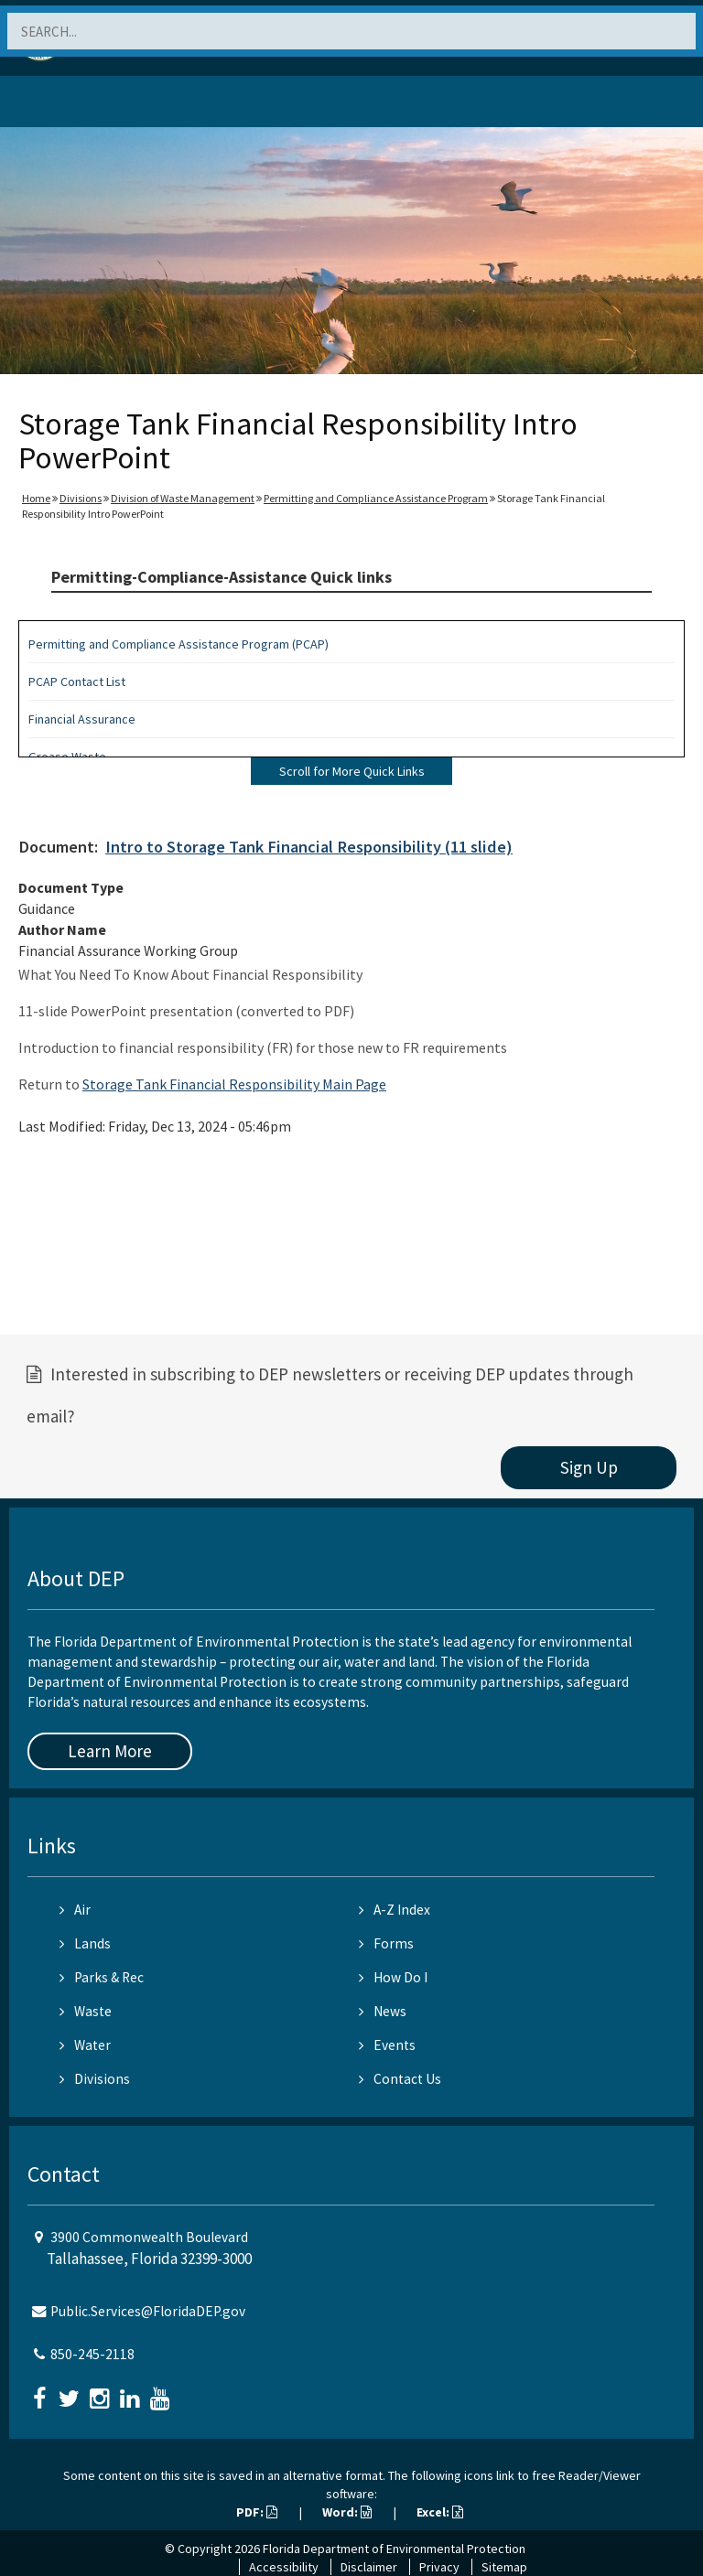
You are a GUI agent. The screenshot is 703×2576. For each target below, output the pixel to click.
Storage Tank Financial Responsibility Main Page (234, 1084)
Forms (386, 1943)
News (382, 2011)
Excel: (439, 2512)
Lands (85, 1943)
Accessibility (284, 2567)
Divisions (80, 498)
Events (387, 2045)
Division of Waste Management (182, 498)
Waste (85, 2011)
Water (85, 2045)
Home (36, 498)
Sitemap (504, 2567)
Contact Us (400, 2079)
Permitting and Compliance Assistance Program (376, 498)
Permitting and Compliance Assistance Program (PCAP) (178, 644)
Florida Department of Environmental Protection (394, 2548)
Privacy (439, 2567)
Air (75, 1909)
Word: (347, 2512)
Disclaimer (369, 2567)
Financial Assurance (81, 719)
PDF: (256, 2512)
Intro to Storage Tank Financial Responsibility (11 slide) (309, 846)
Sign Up (589, 1467)
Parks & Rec (101, 1977)
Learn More (110, 1751)
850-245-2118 (92, 2354)
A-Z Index (394, 1909)
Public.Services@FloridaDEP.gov (147, 2311)
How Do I (393, 1977)
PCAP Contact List (76, 681)
